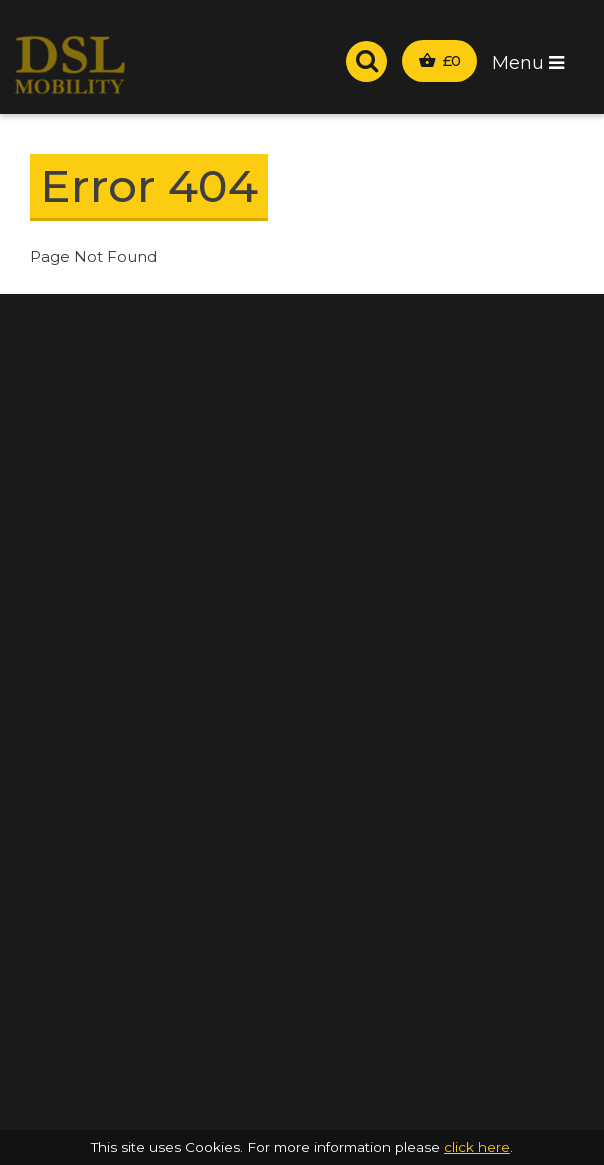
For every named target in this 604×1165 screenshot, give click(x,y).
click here (477, 1147)
